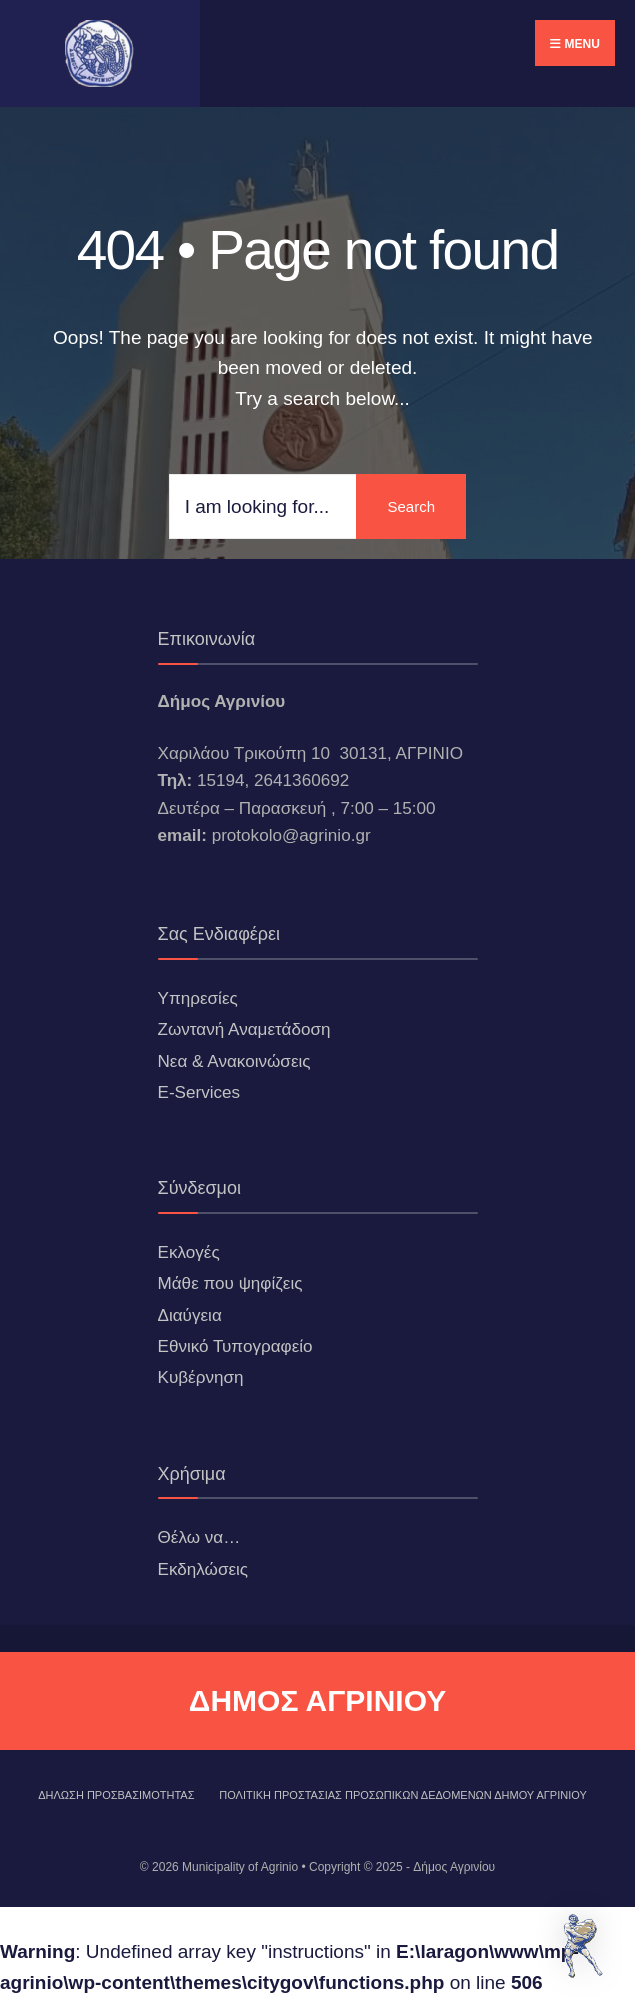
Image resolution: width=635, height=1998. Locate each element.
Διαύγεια (190, 1315)
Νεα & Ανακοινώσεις (234, 1061)
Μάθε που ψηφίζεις (230, 1283)
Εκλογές (189, 1252)
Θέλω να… (199, 1537)
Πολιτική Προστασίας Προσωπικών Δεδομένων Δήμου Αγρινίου (403, 1795)
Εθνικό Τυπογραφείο (235, 1346)
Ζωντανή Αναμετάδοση (244, 1029)
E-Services (199, 1092)
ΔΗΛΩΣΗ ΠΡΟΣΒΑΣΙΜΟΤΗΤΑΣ (116, 1795)
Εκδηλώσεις (203, 1569)
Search (411, 506)
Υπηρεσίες (198, 998)
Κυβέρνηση (201, 1377)
